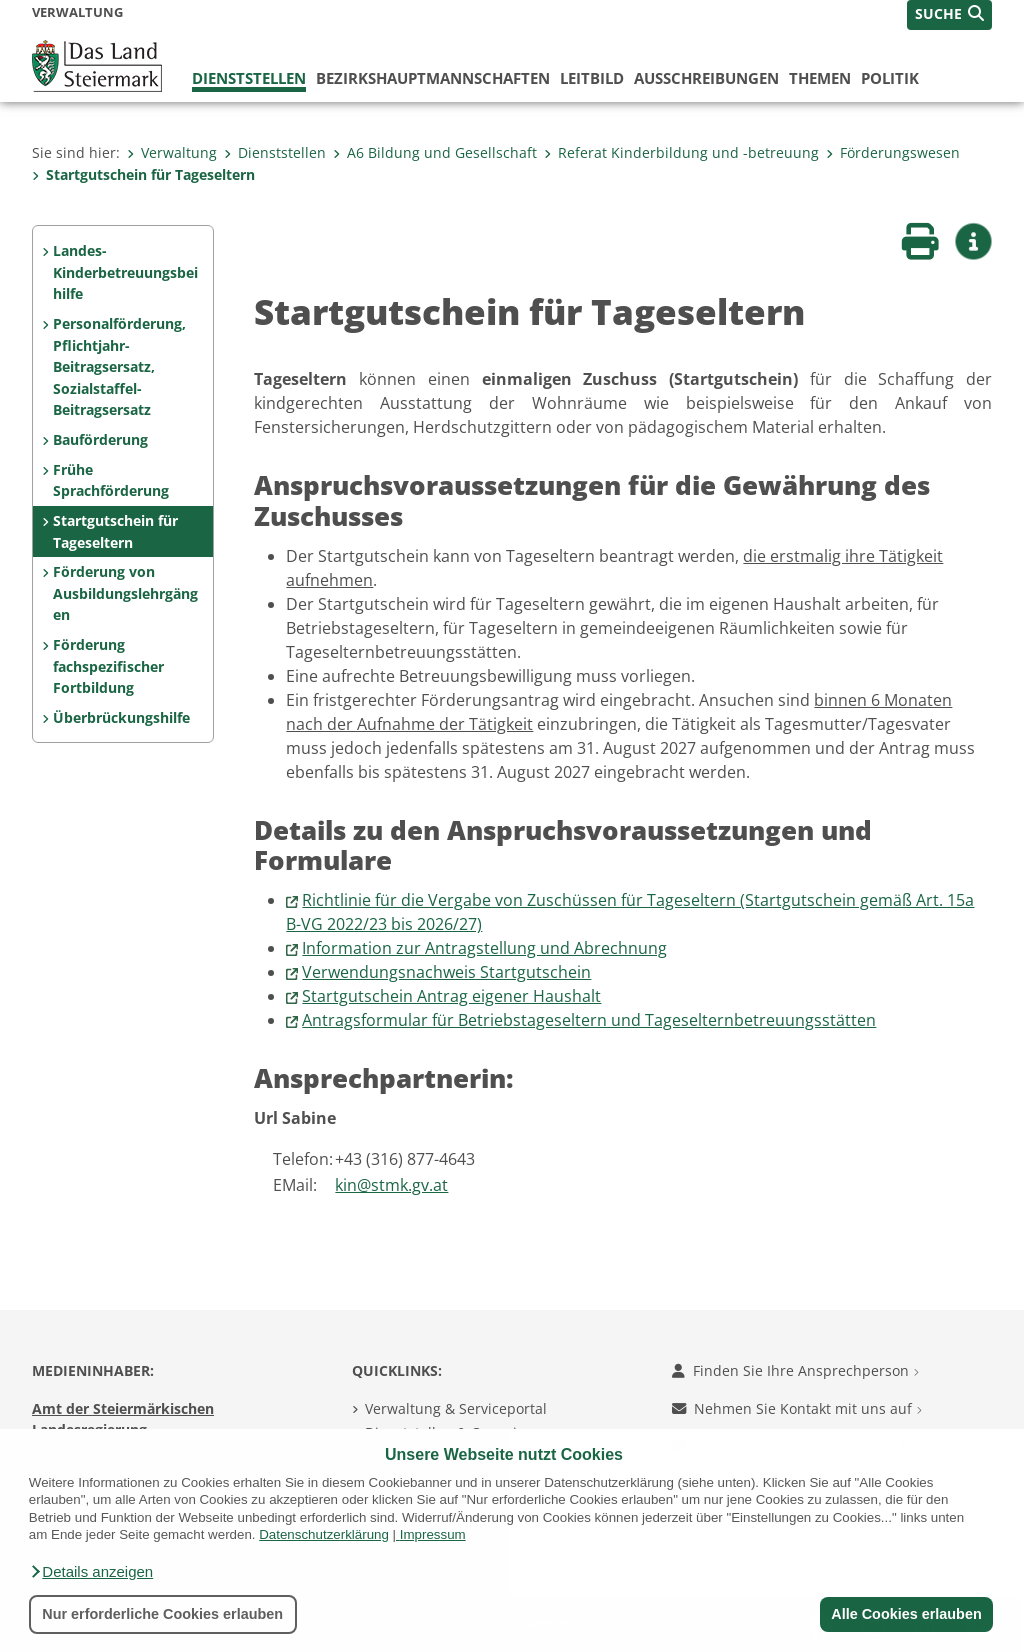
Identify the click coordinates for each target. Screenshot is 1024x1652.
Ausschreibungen (706, 78)
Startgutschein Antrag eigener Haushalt (451, 996)
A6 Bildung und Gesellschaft (435, 152)
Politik (890, 78)
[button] (91, 1572)
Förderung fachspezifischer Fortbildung (108, 666)
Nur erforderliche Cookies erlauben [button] (162, 1614)
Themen (820, 78)
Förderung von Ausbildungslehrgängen (125, 593)
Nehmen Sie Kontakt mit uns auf (797, 1408)
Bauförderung (100, 439)
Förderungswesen (893, 152)
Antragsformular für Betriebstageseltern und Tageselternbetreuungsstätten (589, 1020)
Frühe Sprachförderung (111, 480)
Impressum (433, 1534)
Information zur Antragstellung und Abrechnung (484, 948)
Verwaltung (172, 152)
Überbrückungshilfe (121, 717)
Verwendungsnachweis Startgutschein (446, 972)
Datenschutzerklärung (324, 1534)
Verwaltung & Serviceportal (456, 1408)
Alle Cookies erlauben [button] (906, 1614)
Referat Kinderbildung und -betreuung (681, 152)
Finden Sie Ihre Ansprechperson (795, 1370)
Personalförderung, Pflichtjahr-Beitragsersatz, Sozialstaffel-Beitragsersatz (119, 366)
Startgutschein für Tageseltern (143, 174)
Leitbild (592, 78)
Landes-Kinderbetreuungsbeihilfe (125, 272)
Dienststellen (249, 78)
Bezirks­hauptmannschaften (433, 78)
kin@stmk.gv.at (391, 1185)
